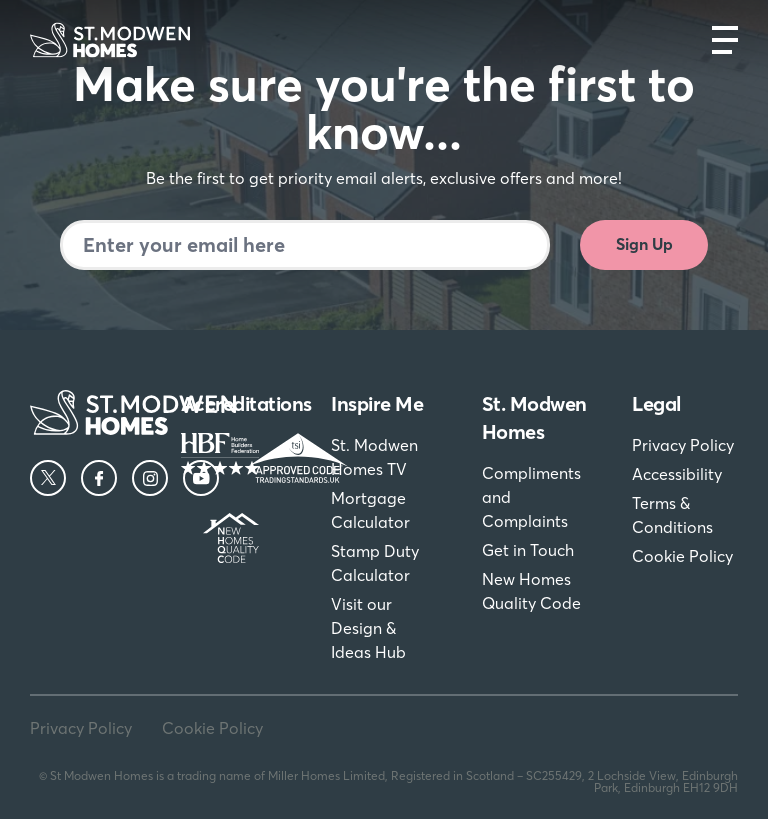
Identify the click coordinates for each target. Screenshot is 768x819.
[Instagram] (150, 478)
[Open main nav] (725, 40)
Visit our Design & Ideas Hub (368, 628)
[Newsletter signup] (305, 245)
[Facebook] (99, 478)
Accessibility (677, 474)
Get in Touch (528, 550)
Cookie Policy (682, 556)
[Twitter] (48, 478)
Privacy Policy (683, 445)
